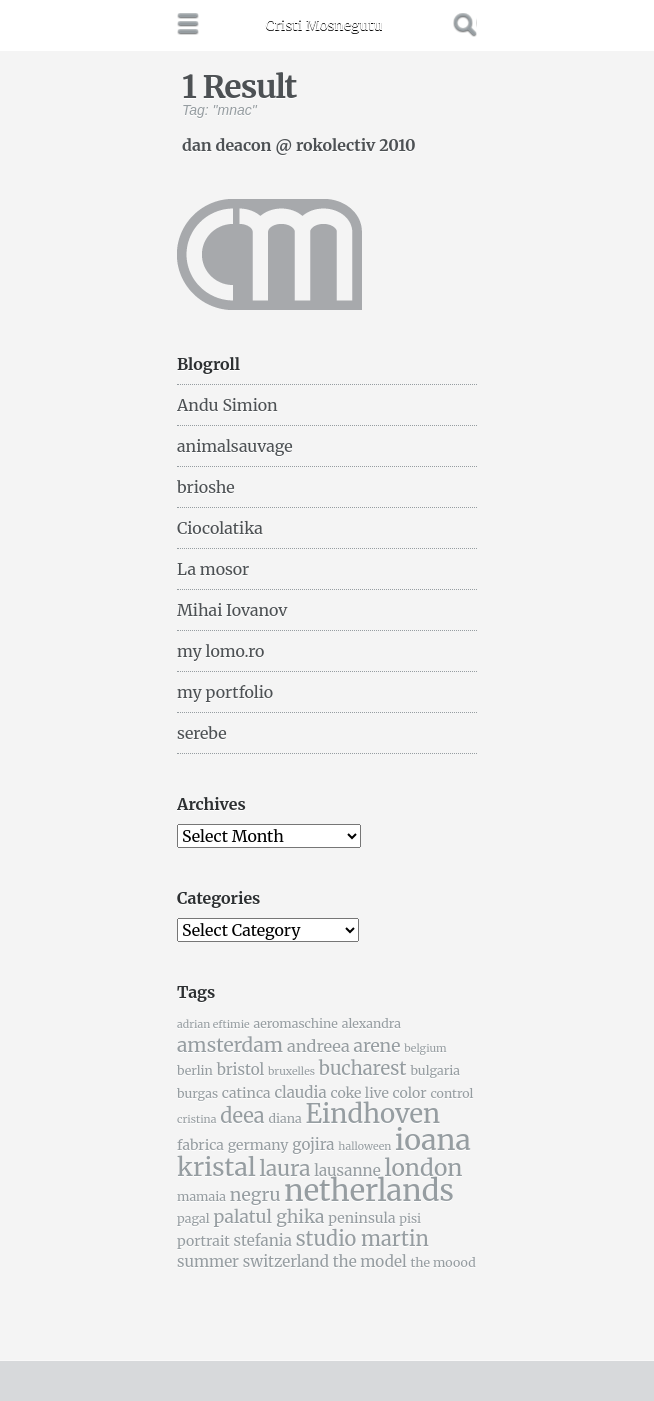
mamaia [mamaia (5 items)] (201, 1196)
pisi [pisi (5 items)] (410, 1218)
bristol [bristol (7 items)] (241, 1069)
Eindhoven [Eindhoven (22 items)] (372, 1114)
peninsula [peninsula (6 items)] (361, 1218)
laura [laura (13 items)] (284, 1168)
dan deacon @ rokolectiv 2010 (299, 144)
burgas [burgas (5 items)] (197, 1093)
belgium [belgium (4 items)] (425, 1048)
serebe (202, 733)
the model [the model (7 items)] (370, 1261)
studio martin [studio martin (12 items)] (362, 1238)
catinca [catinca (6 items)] (246, 1093)
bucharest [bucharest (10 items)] (363, 1068)
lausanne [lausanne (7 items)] (347, 1170)
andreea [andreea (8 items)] (318, 1046)
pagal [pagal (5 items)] (193, 1218)
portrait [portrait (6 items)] (203, 1241)
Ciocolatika (220, 528)
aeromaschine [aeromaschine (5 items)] (295, 1023)
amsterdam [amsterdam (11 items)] (230, 1045)
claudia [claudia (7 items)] (300, 1092)
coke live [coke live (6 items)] (359, 1093)
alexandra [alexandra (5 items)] (371, 1023)
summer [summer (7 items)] (208, 1261)
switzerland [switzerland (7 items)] (286, 1261)
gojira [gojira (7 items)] (313, 1144)
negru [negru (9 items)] (255, 1195)
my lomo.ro (220, 651)
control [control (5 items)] (451, 1093)
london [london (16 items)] (424, 1167)
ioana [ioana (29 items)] (433, 1140)
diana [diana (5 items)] (284, 1118)
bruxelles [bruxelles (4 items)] (291, 1071)
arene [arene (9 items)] (376, 1046)
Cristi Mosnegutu (324, 25)
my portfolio (225, 692)
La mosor (213, 569)
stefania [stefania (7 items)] (263, 1240)
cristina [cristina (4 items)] (196, 1119)
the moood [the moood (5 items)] (442, 1262)
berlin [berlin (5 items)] (195, 1070)
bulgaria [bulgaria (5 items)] (435, 1070)
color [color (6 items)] (410, 1093)
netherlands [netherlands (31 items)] (369, 1190)
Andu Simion (227, 405)
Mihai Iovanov (232, 610)
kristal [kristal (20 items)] (216, 1167)
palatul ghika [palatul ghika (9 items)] (268, 1217)
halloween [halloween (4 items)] (364, 1146)
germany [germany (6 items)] (258, 1145)
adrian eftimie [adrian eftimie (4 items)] (213, 1024)
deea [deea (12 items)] (242, 1115)
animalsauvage (235, 446)
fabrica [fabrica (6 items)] (200, 1145)
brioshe (206, 487)
